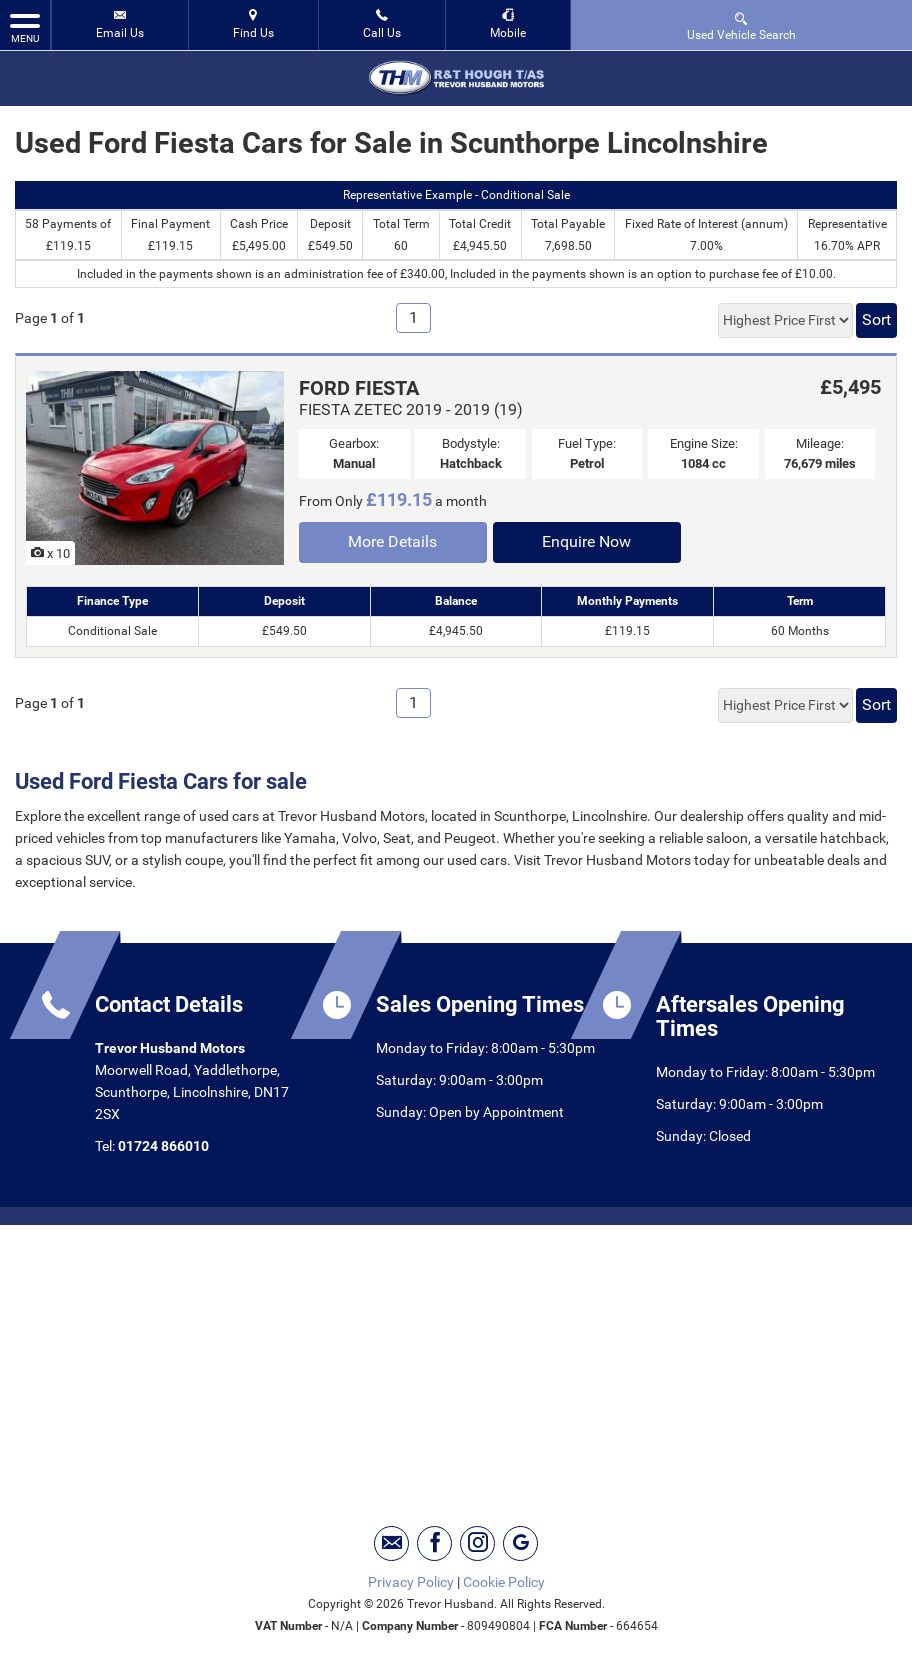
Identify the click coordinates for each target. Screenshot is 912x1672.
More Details (392, 541)
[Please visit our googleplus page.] (520, 1543)
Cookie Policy (504, 1582)
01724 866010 (163, 1146)
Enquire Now (586, 541)
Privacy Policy (411, 1582)
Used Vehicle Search (741, 25)
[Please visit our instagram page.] (477, 1543)
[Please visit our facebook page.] (434, 1543)
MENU (25, 27)
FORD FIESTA (359, 388)
